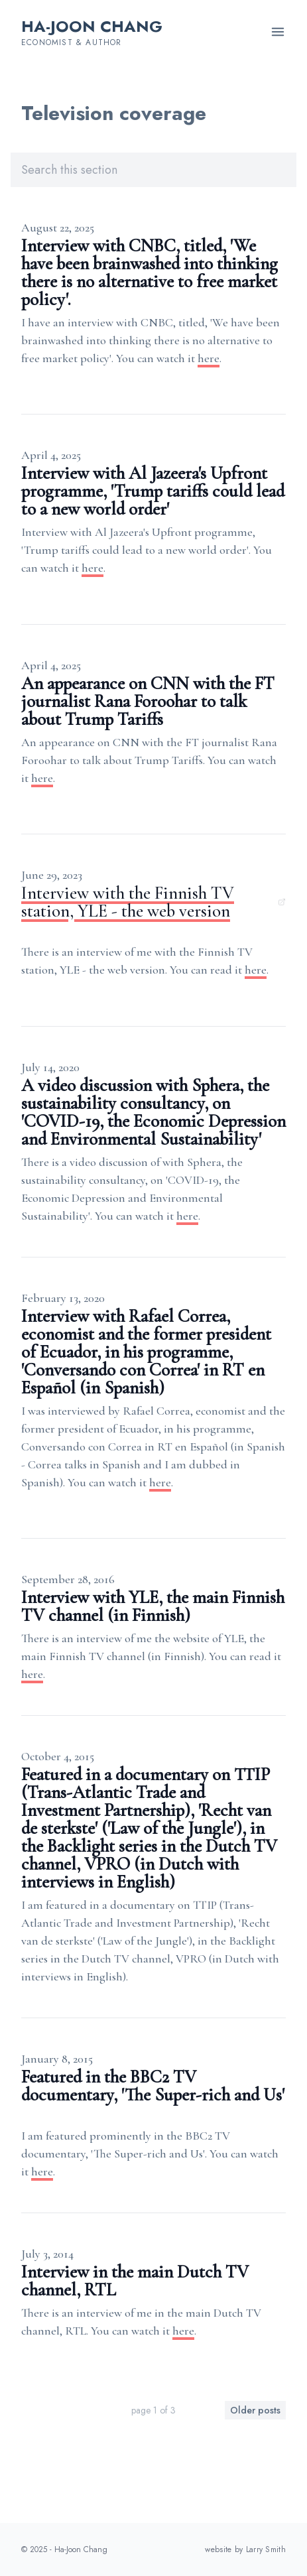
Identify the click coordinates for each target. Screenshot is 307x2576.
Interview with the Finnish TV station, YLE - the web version (153, 902)
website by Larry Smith (245, 2549)
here (208, 358)
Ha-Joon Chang (91, 26)
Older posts (255, 2410)
